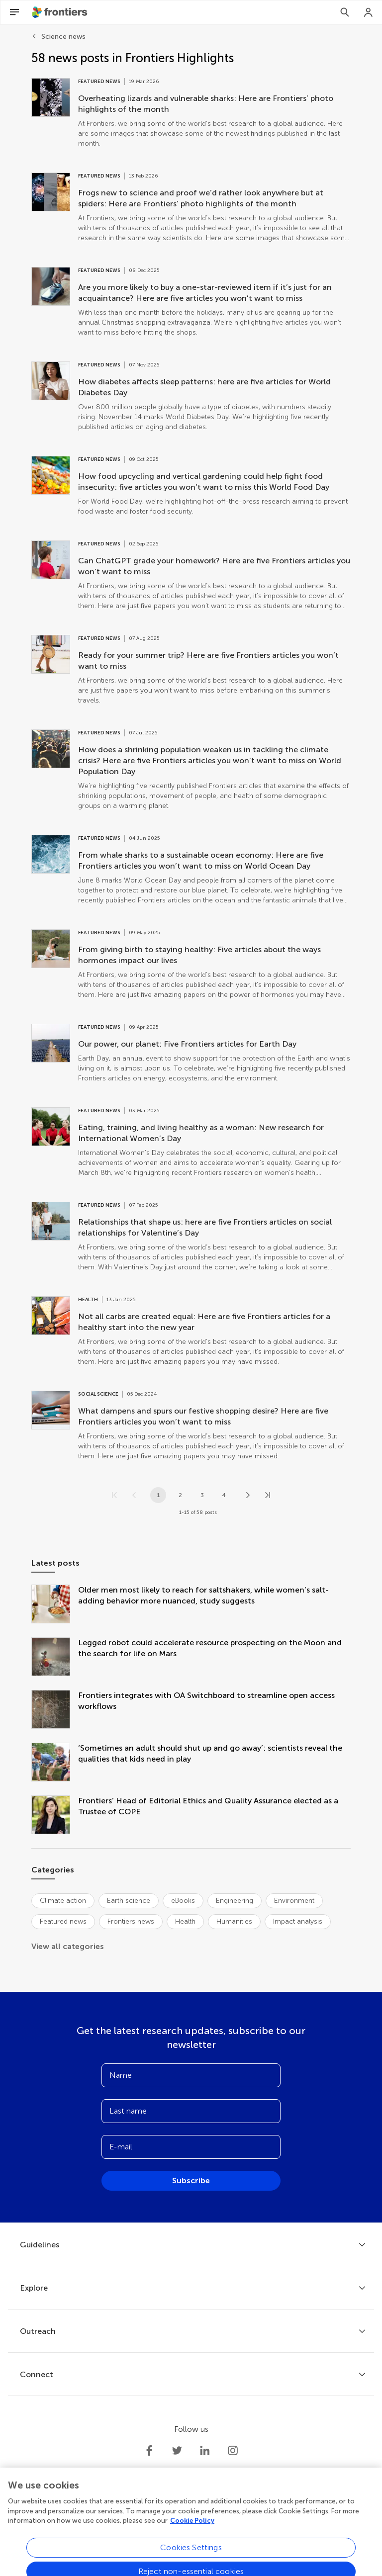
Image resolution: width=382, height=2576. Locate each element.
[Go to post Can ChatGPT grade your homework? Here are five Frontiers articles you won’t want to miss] (191, 575)
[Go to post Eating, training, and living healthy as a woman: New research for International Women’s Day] (191, 1142)
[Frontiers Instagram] (233, 2451)
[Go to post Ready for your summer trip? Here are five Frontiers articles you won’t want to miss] (191, 670)
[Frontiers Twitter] (177, 2451)
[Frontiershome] (60, 12)
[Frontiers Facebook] (149, 2451)
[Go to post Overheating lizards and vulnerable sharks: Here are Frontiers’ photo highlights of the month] (191, 113)
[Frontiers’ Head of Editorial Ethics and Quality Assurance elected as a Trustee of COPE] (54, 1815)
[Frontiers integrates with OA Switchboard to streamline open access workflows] (54, 1710)
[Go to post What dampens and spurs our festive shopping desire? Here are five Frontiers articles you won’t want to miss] (191, 1426)
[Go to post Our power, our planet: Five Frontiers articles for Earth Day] (191, 1053)
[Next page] (248, 1495)
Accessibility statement (256, 2533)
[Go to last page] (268, 1495)
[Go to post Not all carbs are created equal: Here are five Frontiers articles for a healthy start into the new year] (191, 1331)
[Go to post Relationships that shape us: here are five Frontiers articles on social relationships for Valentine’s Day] (191, 1237)
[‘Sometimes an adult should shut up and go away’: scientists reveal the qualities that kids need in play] (54, 1763)
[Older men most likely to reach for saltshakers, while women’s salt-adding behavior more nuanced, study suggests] (54, 1605)
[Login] (369, 12)
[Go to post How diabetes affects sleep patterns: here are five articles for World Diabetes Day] (191, 396)
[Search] (345, 12)
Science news (63, 36)
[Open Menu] (14, 12)
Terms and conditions (176, 2533)
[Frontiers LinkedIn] (205, 2451)
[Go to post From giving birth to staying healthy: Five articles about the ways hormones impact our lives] (191, 964)
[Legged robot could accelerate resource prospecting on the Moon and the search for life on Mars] (54, 1657)
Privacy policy (111, 2533)
